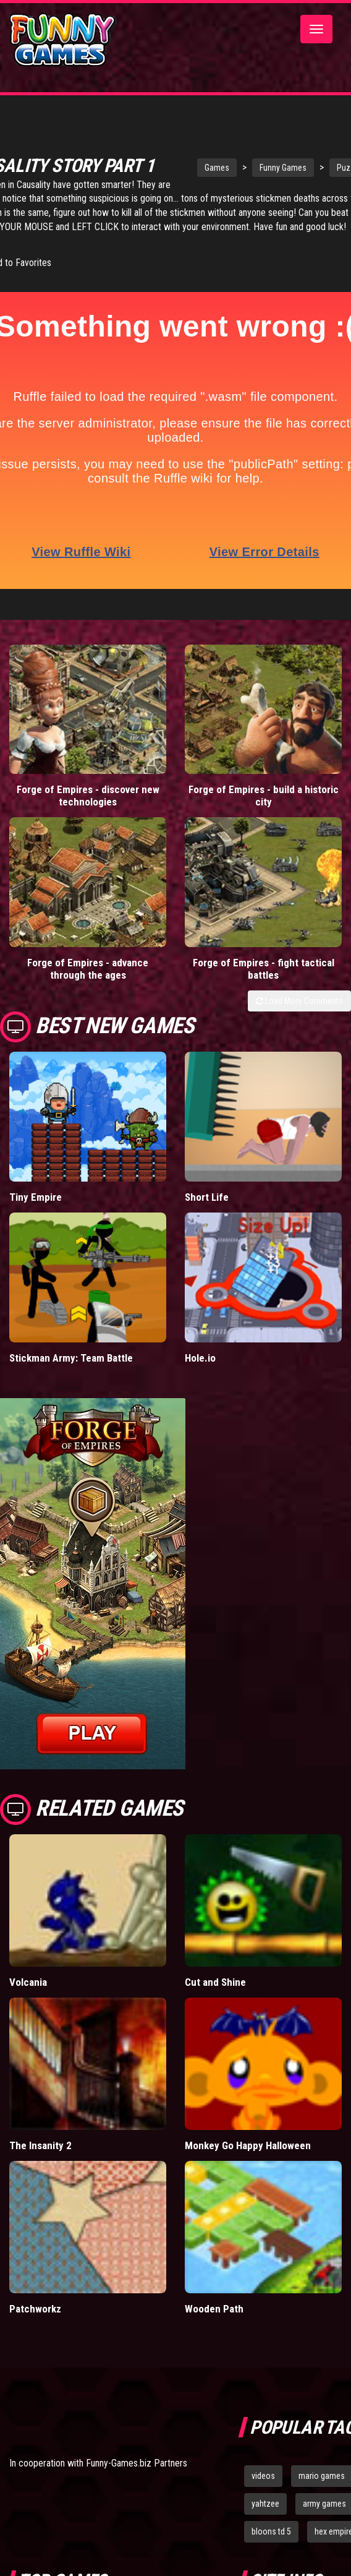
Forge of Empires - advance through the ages (87, 968)
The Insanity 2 (40, 2145)
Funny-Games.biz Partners (136, 2463)
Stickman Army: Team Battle (71, 1358)
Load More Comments (299, 1001)
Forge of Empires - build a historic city (263, 795)
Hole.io (200, 1358)
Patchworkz (35, 2309)
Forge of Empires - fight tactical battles (263, 968)
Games (217, 168)
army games (324, 2504)
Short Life (207, 1197)
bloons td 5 (271, 2531)
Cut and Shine (215, 1982)
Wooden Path (214, 2309)
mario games (321, 2476)
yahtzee (265, 2504)
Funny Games (283, 168)
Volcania (28, 1982)
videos (263, 2476)
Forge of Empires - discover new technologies (88, 795)
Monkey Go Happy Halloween (248, 2145)
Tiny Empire (35, 1197)
